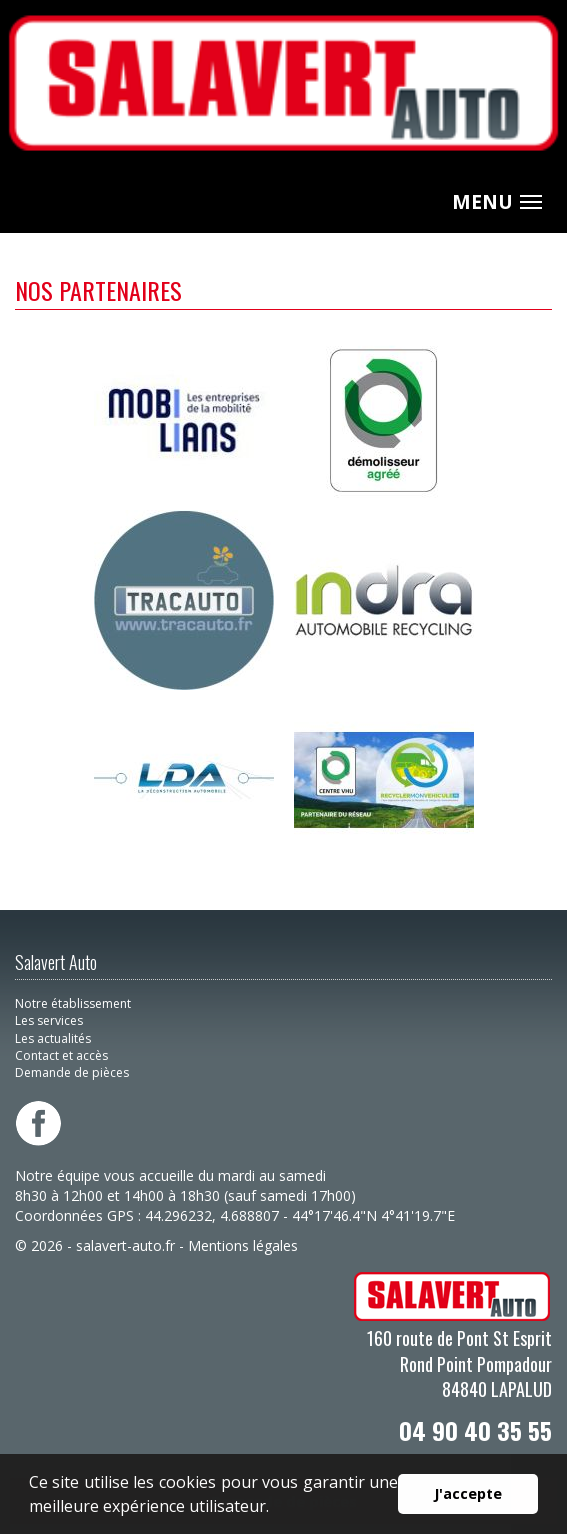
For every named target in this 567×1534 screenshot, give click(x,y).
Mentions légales (243, 1245)
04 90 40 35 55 (475, 1430)
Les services (49, 1020)
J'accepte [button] (468, 1493)
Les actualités (53, 1038)
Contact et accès (61, 1055)
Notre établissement (73, 1003)
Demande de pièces (72, 1072)
